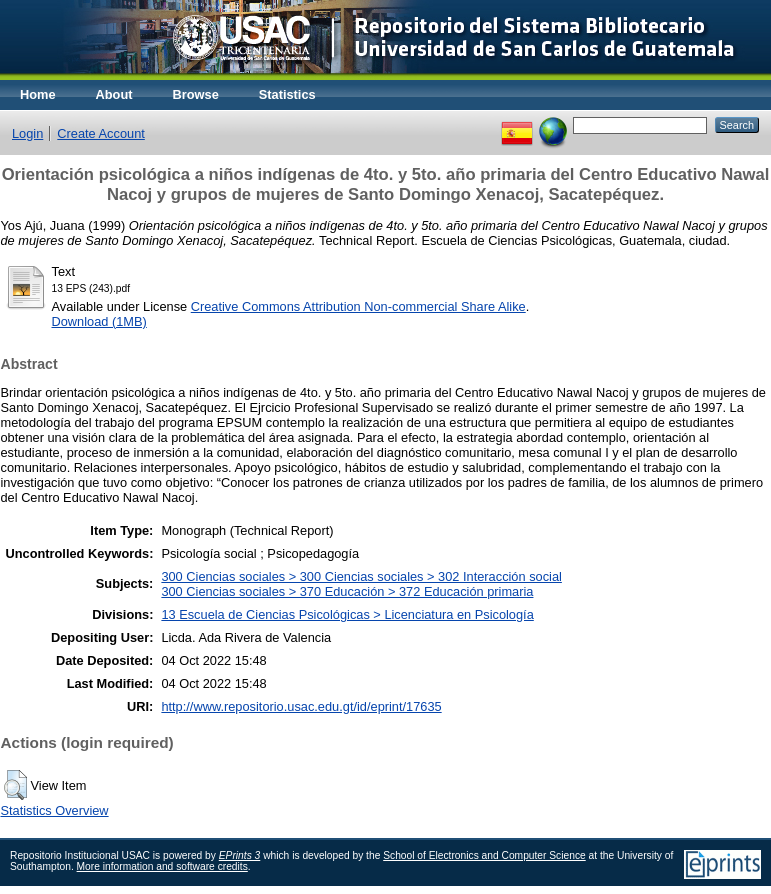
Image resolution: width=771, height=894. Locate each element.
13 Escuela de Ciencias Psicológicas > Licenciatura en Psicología (347, 614)
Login (27, 133)
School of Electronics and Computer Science (484, 855)
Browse (196, 94)
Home (38, 94)
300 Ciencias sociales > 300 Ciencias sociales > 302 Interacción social (361, 576)
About (114, 94)
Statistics (287, 94)
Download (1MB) (99, 321)
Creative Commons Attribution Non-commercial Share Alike (358, 306)
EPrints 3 (240, 855)
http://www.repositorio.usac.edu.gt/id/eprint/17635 (301, 706)
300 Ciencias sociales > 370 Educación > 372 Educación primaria (347, 591)
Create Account (101, 133)
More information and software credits (162, 866)
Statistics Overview (55, 810)
